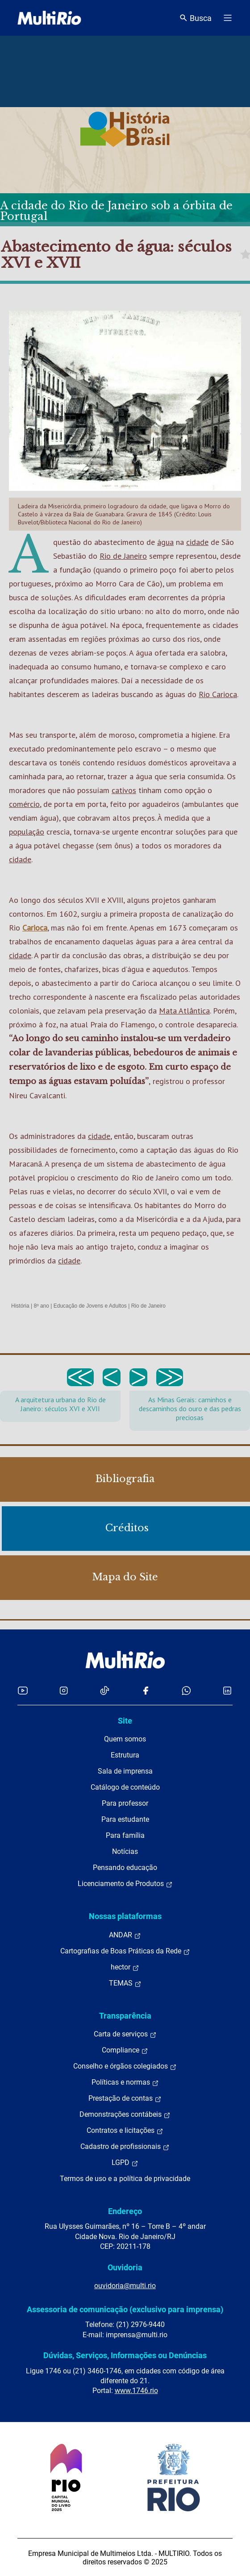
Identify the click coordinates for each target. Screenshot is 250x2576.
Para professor (125, 1803)
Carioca (34, 927)
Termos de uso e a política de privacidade (125, 2178)
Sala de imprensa (125, 1771)
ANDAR (125, 1935)
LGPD (125, 2162)
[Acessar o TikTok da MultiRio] (104, 1690)
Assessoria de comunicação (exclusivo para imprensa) (125, 2309)
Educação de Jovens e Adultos (90, 1306)
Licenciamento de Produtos (125, 1883)
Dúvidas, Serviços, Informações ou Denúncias (125, 2355)
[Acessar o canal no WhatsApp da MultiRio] (186, 1690)
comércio (24, 804)
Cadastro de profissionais (125, 2146)
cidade (197, 542)
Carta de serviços (125, 2034)
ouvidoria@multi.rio (125, 2285)
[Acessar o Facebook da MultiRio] (145, 1690)
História (20, 1306)
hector (125, 1967)
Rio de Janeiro (123, 556)
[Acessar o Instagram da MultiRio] (63, 1690)
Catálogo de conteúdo (125, 1787)
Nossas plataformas (125, 1916)
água (165, 542)
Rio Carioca (218, 694)
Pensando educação (125, 1867)
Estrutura (125, 1755)
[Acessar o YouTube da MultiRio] (22, 1690)
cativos (124, 790)
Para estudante (125, 1819)
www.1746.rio (136, 2390)
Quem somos (125, 1739)
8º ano (41, 1306)
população (26, 832)
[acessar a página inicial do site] (49, 18)
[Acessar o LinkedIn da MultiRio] (227, 1690)
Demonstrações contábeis (125, 2114)
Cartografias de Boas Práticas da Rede (125, 1951)
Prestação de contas (125, 2098)
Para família (125, 1835)
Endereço (125, 2211)
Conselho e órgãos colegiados (125, 2066)
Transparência (125, 2015)
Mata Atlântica (184, 1010)
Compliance (125, 2050)
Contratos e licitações (125, 2130)
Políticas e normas (125, 2082)
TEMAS (125, 1983)
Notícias (125, 1851)
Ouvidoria (125, 2267)
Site (125, 1720)
